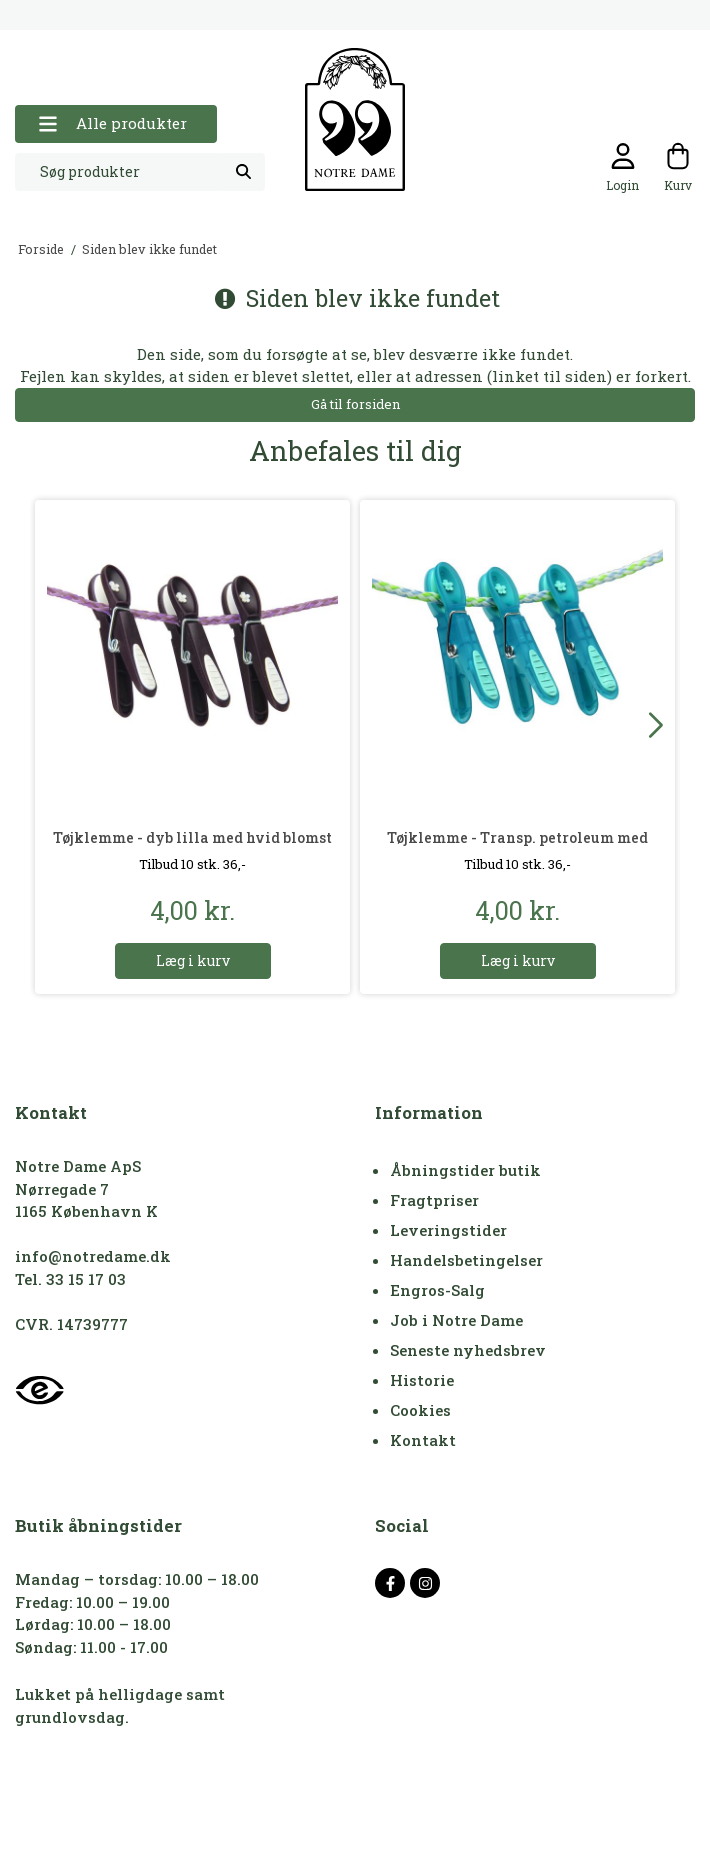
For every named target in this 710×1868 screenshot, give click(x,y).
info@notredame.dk (93, 1256)
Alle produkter (112, 123)
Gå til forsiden (355, 404)
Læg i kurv (193, 960)
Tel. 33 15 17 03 (70, 1279)
